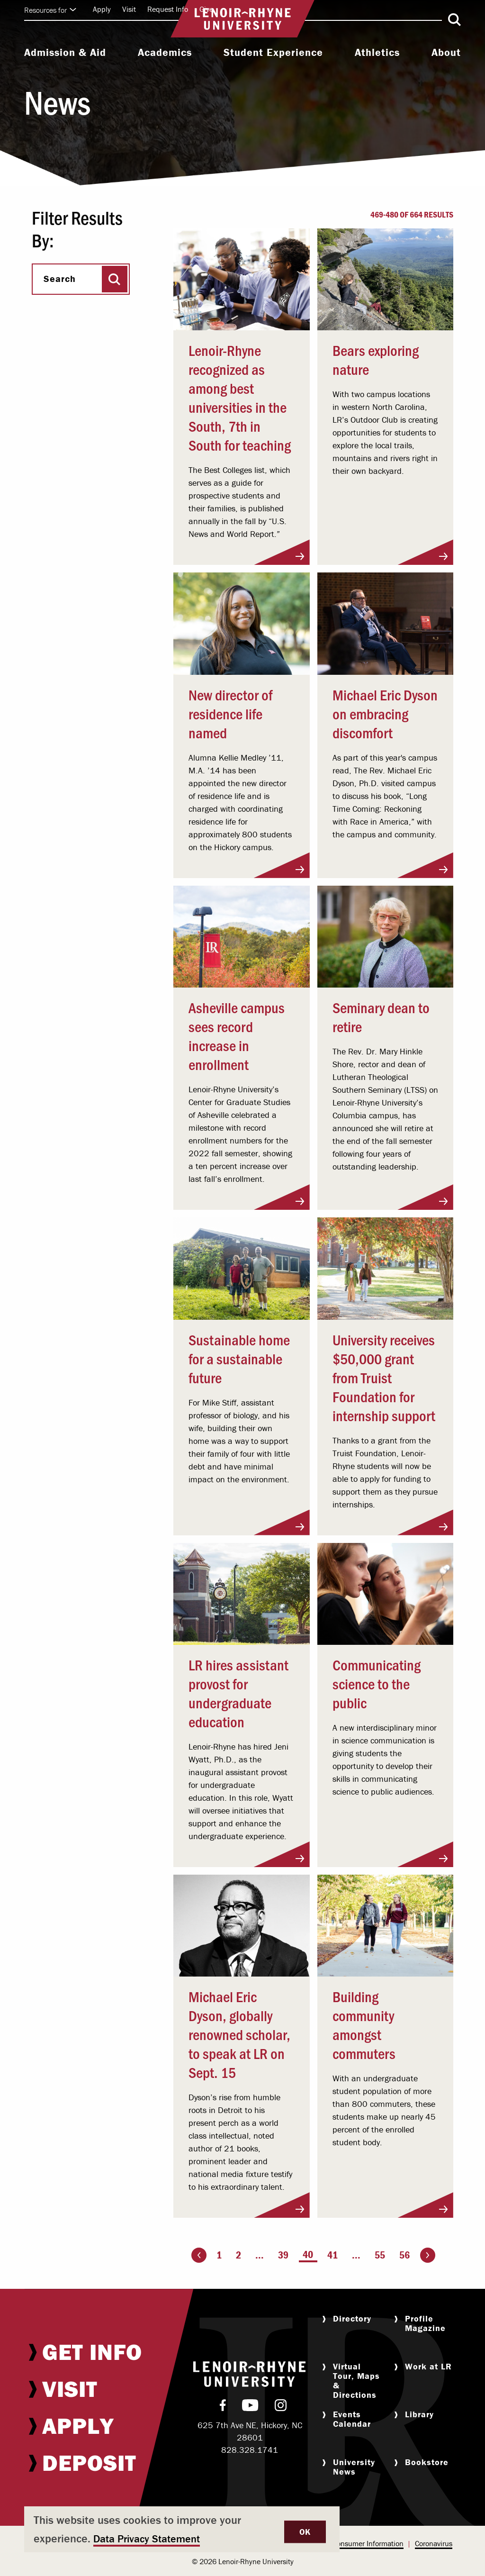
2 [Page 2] (238, 2255)
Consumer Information (368, 2543)
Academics (165, 52)
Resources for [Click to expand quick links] (50, 10)
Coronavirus (433, 2543)
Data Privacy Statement (146, 2538)
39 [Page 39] (283, 2255)
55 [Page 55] (380, 2255)
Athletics (377, 52)
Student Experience (273, 52)
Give (206, 9)
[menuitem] (65, 53)
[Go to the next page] (427, 2255)
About (446, 52)
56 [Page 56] (404, 2255)
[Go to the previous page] (199, 2255)
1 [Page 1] (219, 2255)
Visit (129, 9)
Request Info (167, 9)
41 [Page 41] (332, 2255)
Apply (102, 9)
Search (60, 278)
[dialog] (182, 2529)
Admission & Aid (65, 52)
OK (305, 2531)
